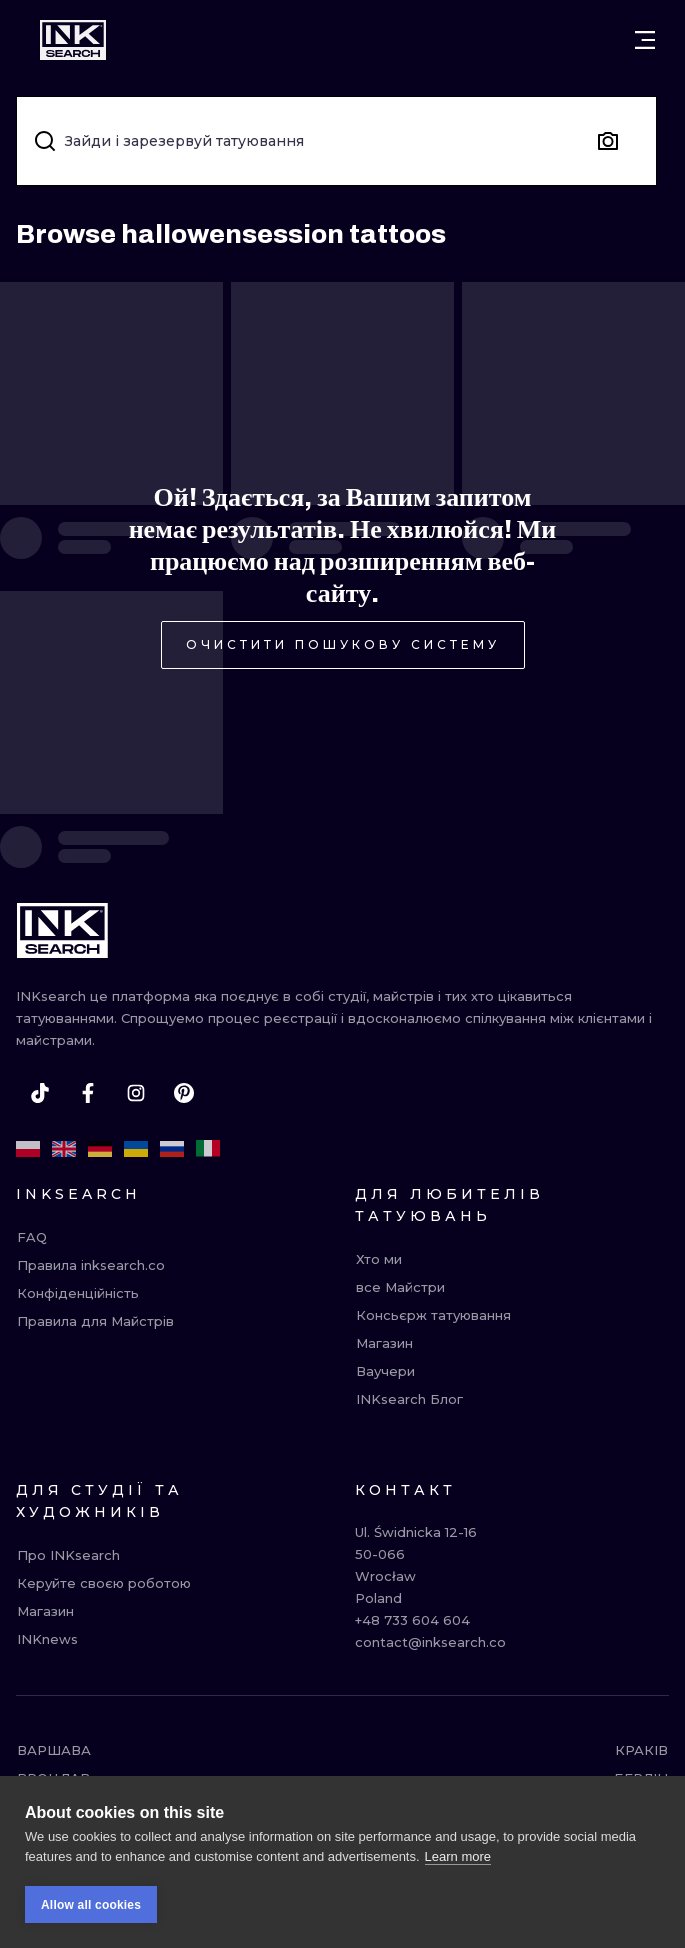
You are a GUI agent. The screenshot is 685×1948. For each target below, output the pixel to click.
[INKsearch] (73, 40)
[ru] (172, 1149)
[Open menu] (645, 40)
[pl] (28, 1149)
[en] (64, 1149)
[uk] (136, 1149)
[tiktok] (40, 1093)
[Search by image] (608, 141)
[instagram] (136, 1093)
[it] (208, 1149)
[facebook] (88, 1093)
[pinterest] (184, 1093)
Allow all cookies (91, 1923)
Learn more (458, 1874)
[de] (100, 1149)
